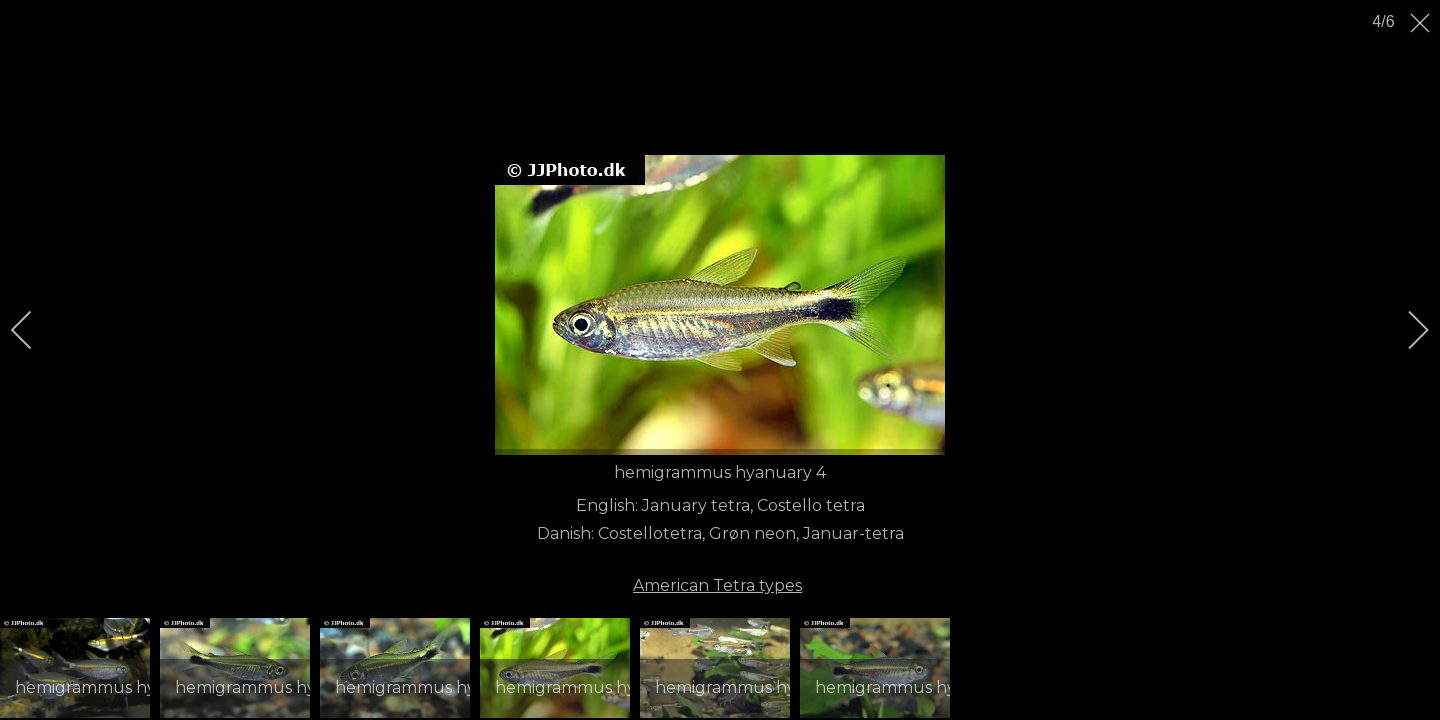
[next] (1405, 330)
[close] (1422, 23)
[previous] (35, 330)
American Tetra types (717, 585)
